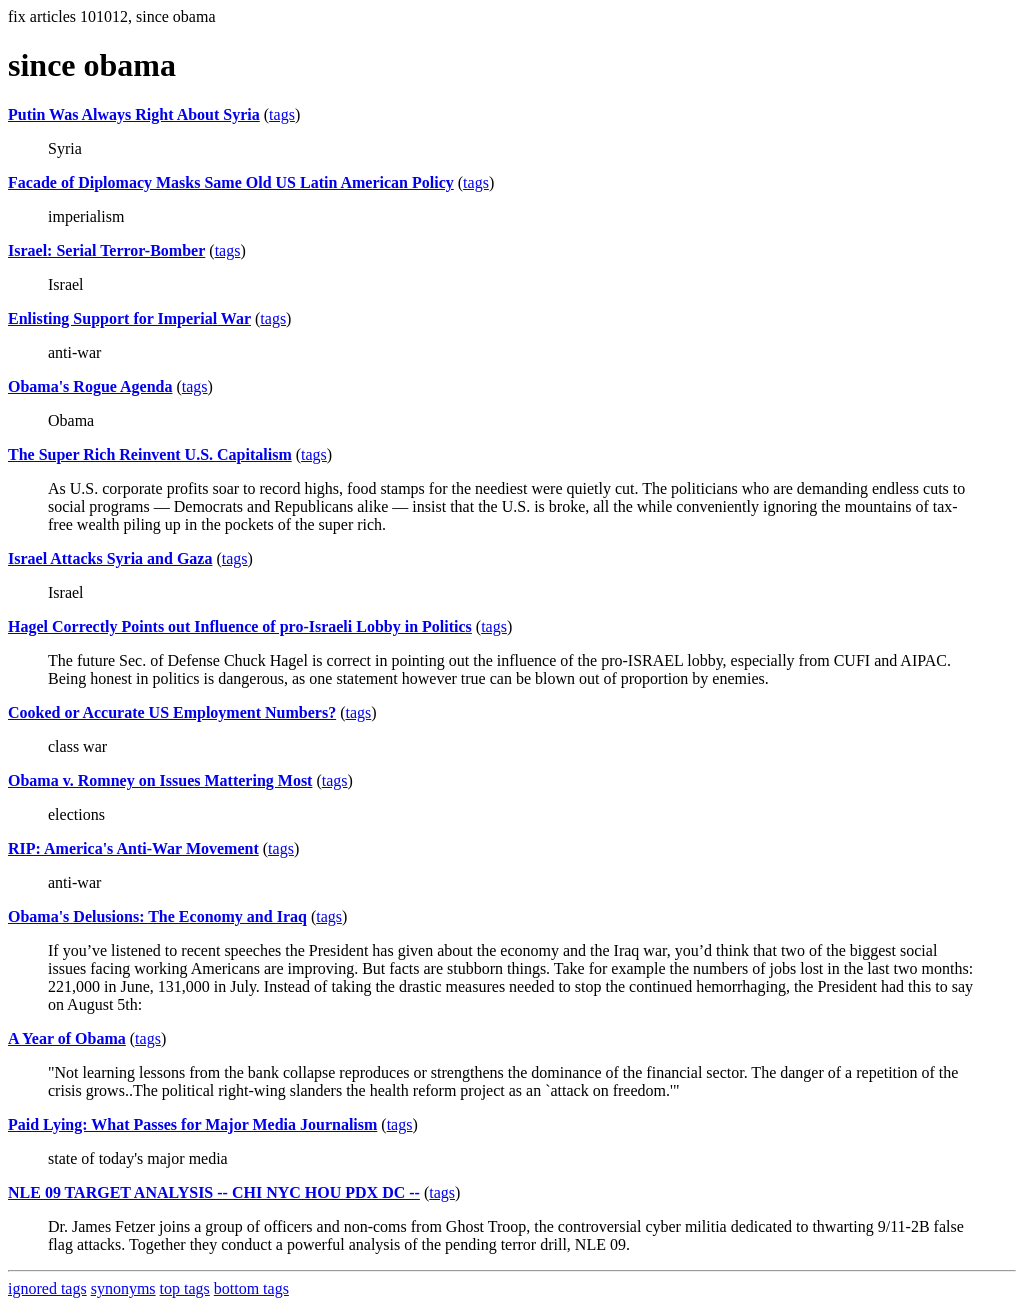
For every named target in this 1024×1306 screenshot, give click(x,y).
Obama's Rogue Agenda (90, 386)
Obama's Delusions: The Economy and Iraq (157, 916)
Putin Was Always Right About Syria (134, 114)
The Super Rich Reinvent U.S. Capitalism (150, 454)
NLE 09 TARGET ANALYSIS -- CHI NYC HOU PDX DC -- (214, 1192)
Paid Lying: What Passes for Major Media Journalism (192, 1124)
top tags (185, 1288)
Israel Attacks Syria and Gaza (110, 558)
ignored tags (47, 1288)
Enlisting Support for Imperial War (129, 318)
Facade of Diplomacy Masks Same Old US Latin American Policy (231, 182)
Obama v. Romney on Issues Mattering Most (160, 780)
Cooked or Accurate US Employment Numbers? (172, 712)
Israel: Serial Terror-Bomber (106, 250)
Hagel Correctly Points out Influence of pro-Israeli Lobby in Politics (240, 626)
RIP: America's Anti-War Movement (133, 848)
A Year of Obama (67, 1038)
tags (282, 114)
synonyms (123, 1288)
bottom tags (251, 1288)
